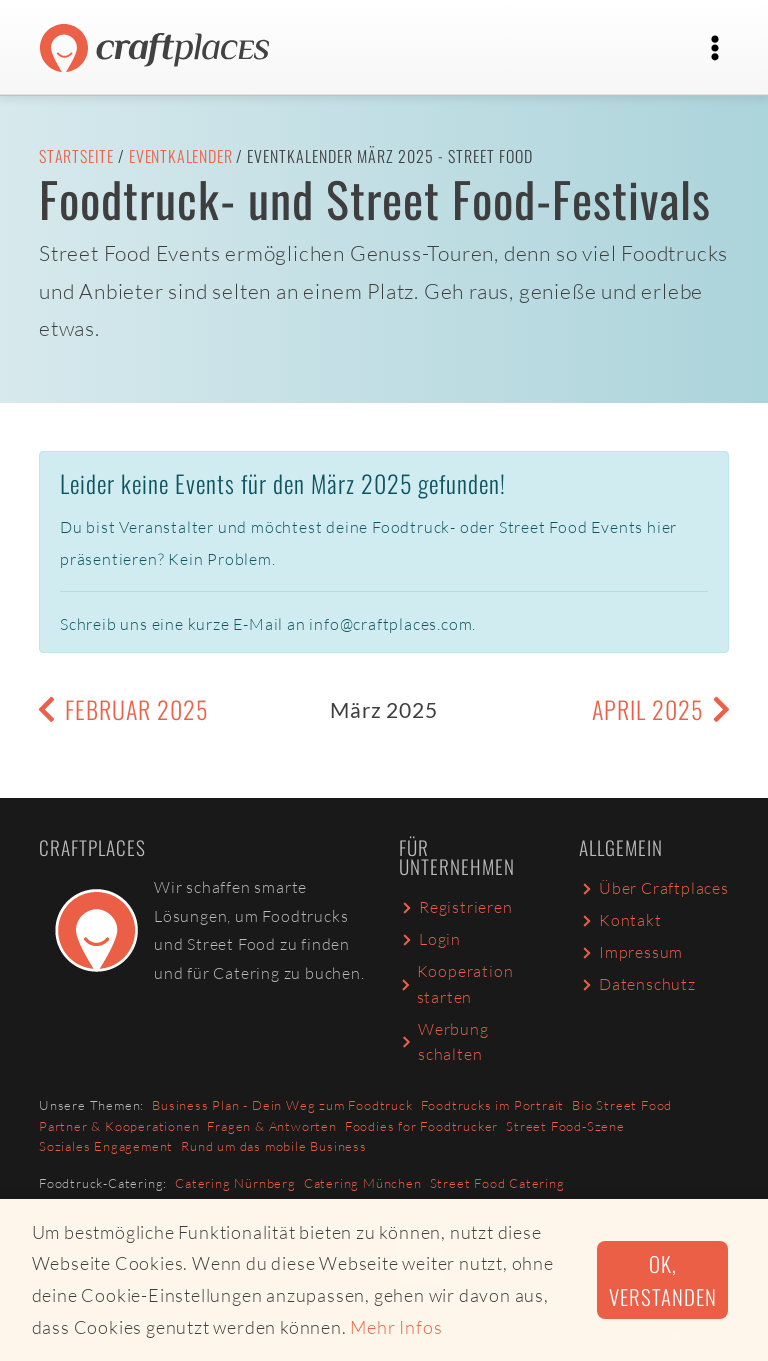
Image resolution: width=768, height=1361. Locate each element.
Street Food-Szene (565, 1126)
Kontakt (620, 920)
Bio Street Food (622, 1105)
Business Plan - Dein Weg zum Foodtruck (282, 1105)
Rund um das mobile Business (274, 1146)
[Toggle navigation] (715, 48)
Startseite (76, 156)
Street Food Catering (497, 1183)
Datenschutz (637, 984)
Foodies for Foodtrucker (421, 1126)
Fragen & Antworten (271, 1126)
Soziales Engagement (106, 1146)
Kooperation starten (456, 984)
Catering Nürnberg (235, 1183)
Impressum (631, 952)
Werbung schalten (444, 1042)
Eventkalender (180, 156)
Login (430, 939)
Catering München (363, 1183)
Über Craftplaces (654, 888)
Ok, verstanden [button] (662, 1280)
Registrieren (456, 907)
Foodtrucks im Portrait (493, 1105)
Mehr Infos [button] (396, 1327)
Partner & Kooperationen (119, 1126)
